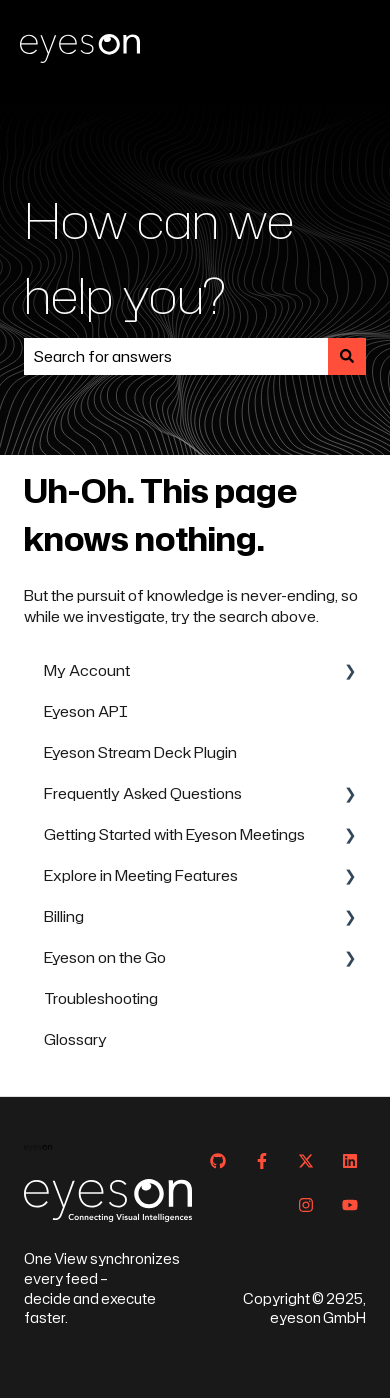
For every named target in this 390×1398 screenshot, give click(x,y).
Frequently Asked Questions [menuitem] (143, 793)
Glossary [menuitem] (75, 1039)
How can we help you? (159, 257)
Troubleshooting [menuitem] (101, 998)
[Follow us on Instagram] (306, 1205)
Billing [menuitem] (64, 916)
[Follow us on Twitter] (306, 1161)
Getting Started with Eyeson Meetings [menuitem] (174, 834)
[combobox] (176, 356)
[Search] (347, 356)
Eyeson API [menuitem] (86, 711)
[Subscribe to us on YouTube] (350, 1205)
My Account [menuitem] (87, 670)
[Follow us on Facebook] (262, 1161)
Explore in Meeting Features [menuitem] (141, 875)
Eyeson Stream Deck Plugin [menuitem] (140, 752)
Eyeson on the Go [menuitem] (105, 957)
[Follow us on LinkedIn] (350, 1161)
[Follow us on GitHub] (218, 1161)
